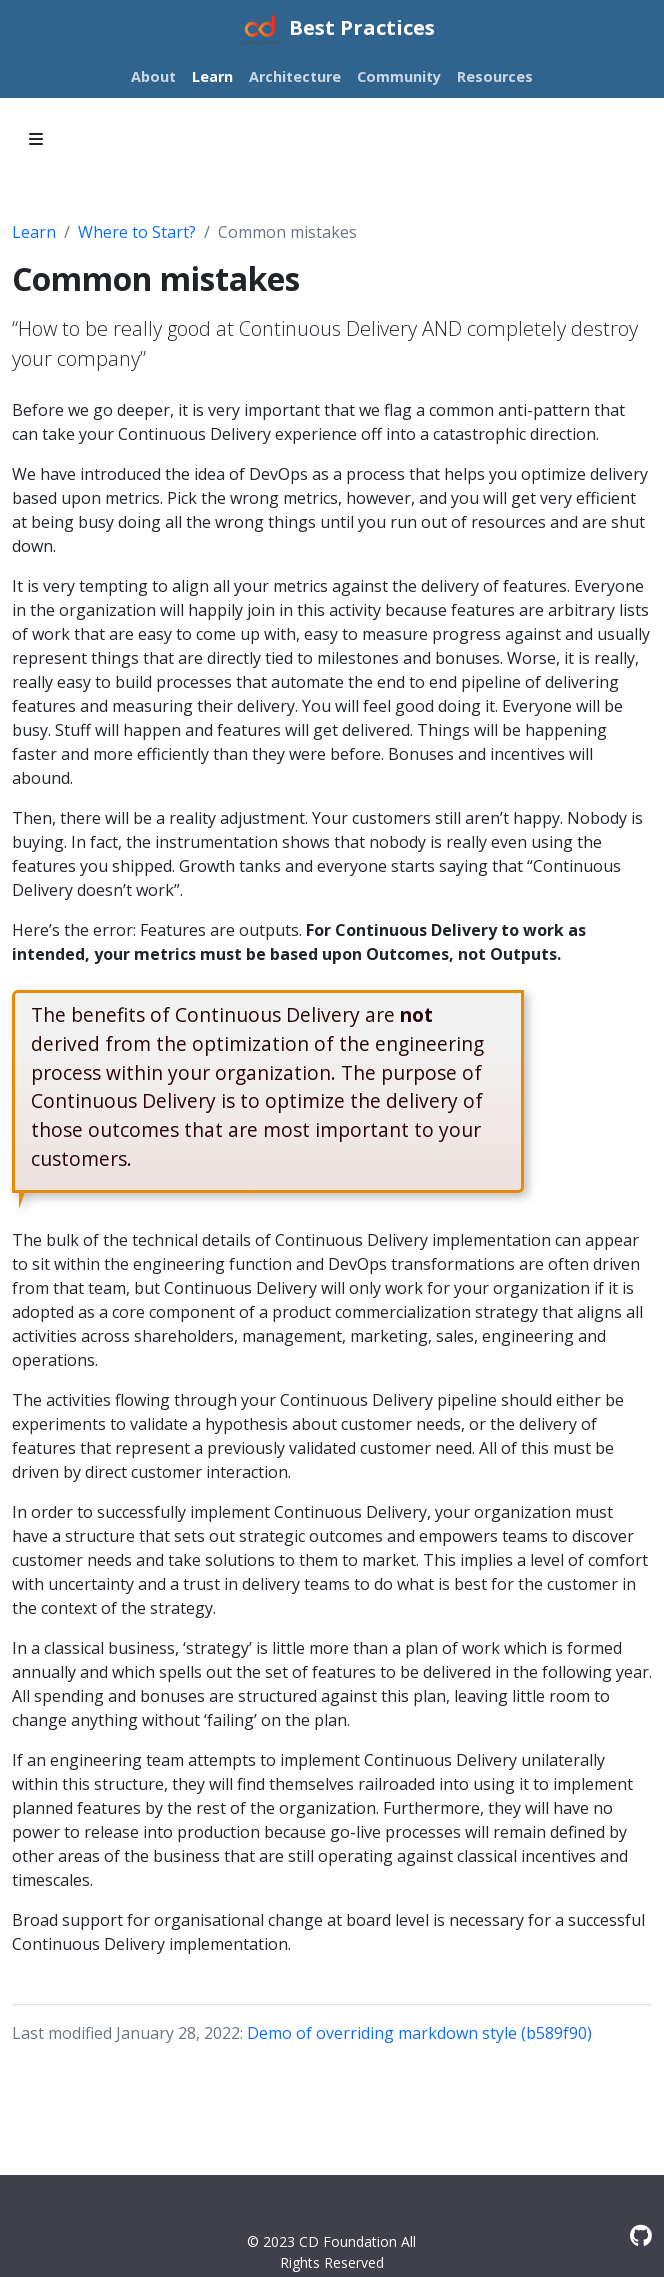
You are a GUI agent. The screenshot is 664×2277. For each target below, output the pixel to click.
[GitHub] (641, 2235)
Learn (34, 232)
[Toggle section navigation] (36, 139)
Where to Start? (137, 232)
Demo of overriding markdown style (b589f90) (419, 2033)
